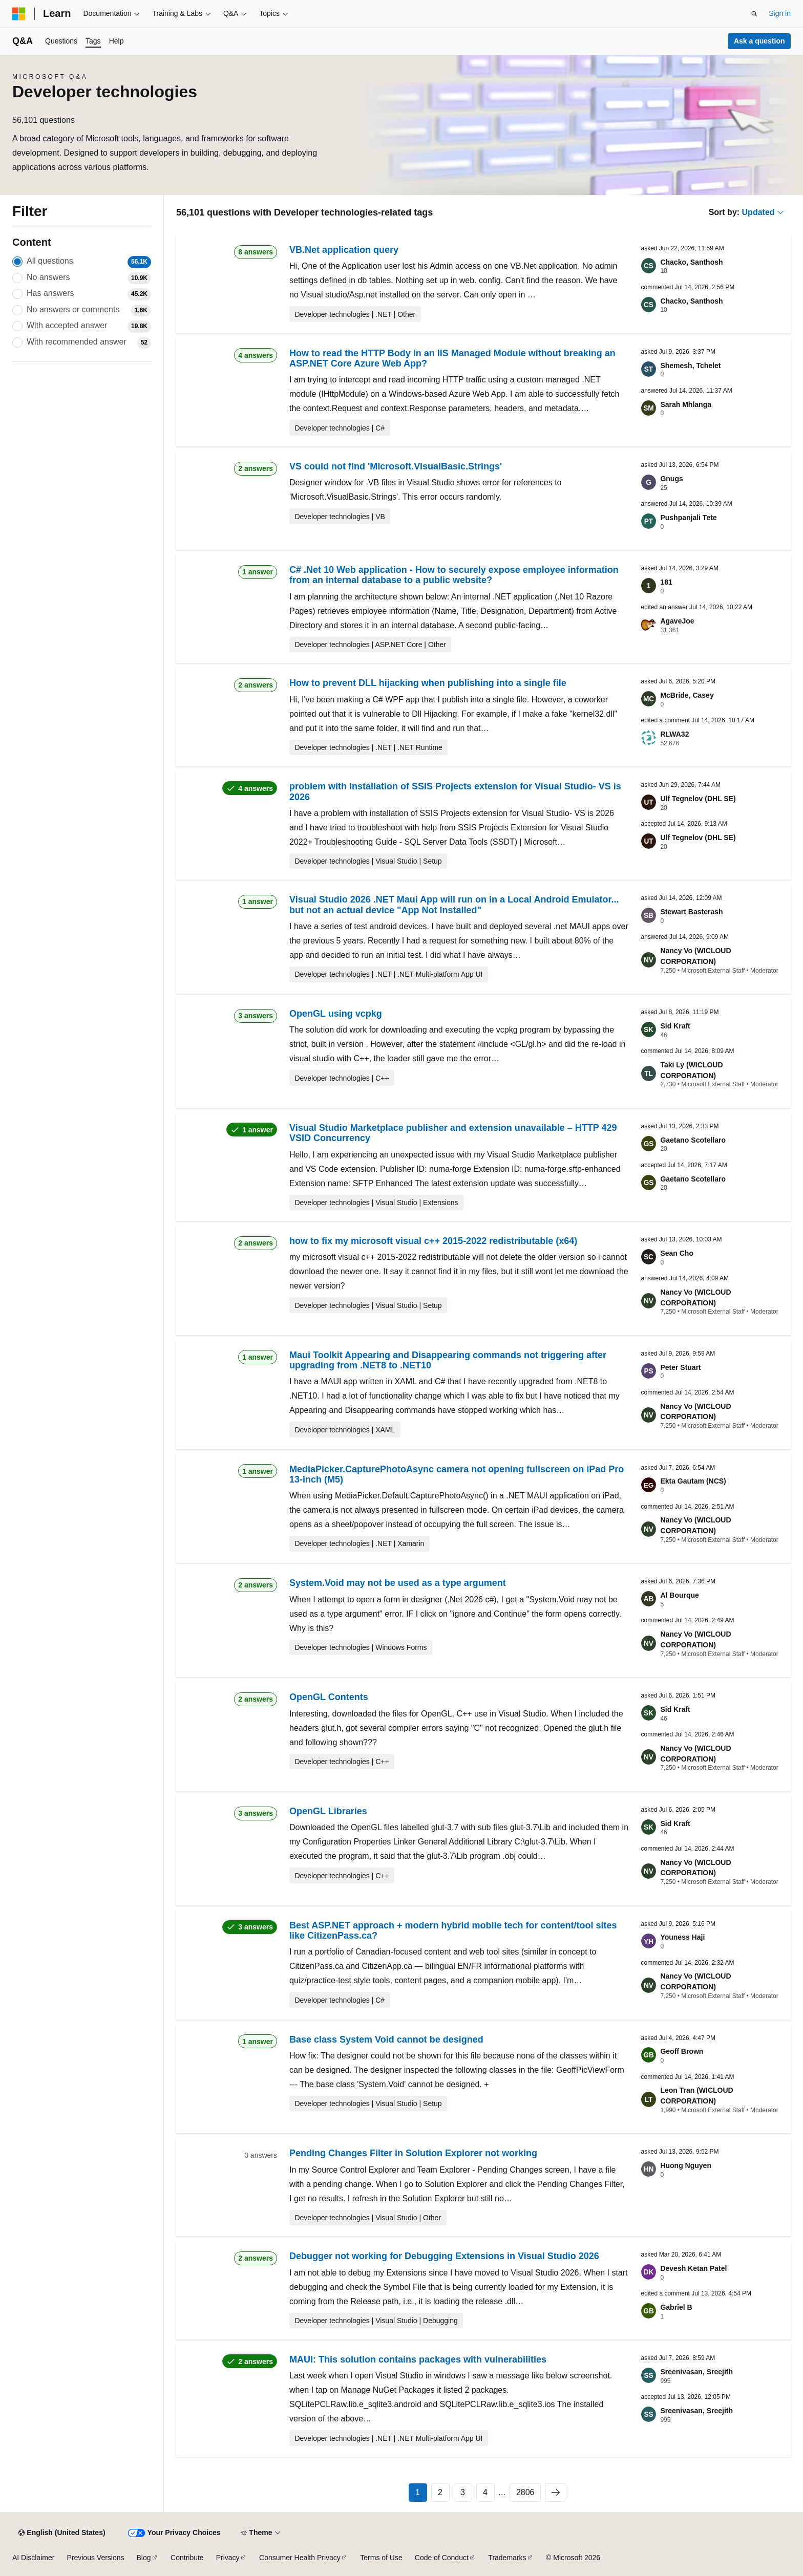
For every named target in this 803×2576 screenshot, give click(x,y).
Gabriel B (676, 2307)
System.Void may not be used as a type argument (397, 1583)
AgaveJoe (677, 621)
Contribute (187, 2557)
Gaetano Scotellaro (693, 1140)
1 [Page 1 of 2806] (417, 2492)
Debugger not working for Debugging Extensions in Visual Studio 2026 (444, 2256)
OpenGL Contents (328, 1697)
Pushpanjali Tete (688, 517)
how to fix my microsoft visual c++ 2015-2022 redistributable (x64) (433, 1241)
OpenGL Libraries (328, 1811)
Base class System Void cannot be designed (386, 2039)
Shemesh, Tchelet (690, 365)
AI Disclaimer (33, 2557)
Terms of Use (381, 2557)
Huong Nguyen (685, 2165)
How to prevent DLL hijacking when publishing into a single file (427, 683)
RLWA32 (674, 734)
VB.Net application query (343, 250)
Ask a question (759, 41)
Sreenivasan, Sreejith (696, 2372)
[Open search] (754, 14)
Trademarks (507, 2557)
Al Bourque (679, 1595)
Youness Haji (682, 1937)
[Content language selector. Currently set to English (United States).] (61, 2533)
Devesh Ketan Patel (693, 2268)
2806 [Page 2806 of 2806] (525, 2492)
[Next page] (555, 2492)
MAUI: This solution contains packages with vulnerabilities (417, 2359)
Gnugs (671, 479)
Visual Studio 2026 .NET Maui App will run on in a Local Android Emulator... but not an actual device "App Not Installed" (454, 904)
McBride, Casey (686, 695)
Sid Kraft (675, 1026)
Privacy (228, 2557)
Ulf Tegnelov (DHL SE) (697, 799)
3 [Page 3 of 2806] (462, 2492)
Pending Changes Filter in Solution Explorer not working (413, 2153)
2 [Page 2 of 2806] (440, 2492)
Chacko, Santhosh (691, 262)
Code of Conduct (442, 2557)
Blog (144, 2557)
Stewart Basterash (691, 912)
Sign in (780, 13)
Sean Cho (676, 1253)
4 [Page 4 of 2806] (485, 2492)
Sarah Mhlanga (685, 404)
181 (666, 582)
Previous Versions (95, 2557)
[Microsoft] (19, 13)
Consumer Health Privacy (300, 2557)
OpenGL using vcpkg (335, 1013)
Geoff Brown (681, 2051)
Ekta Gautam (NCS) (693, 1481)
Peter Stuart (680, 1367)
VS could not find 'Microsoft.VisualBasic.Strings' (395, 466)
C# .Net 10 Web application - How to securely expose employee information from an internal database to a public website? (454, 575)
